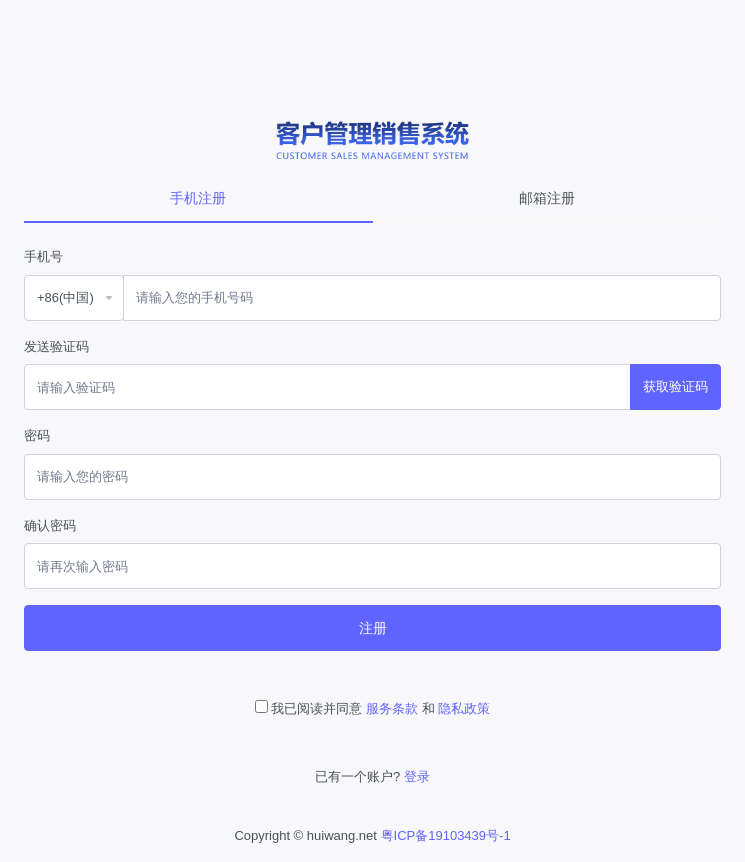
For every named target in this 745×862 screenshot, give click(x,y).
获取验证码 (675, 386)
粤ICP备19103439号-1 (446, 835)
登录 (417, 776)
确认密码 (50, 525)
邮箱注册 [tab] (547, 198)
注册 (373, 628)
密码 (37, 435)
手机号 (43, 256)
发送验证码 (56, 346)
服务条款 (392, 708)
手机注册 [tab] (198, 198)
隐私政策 (464, 708)
